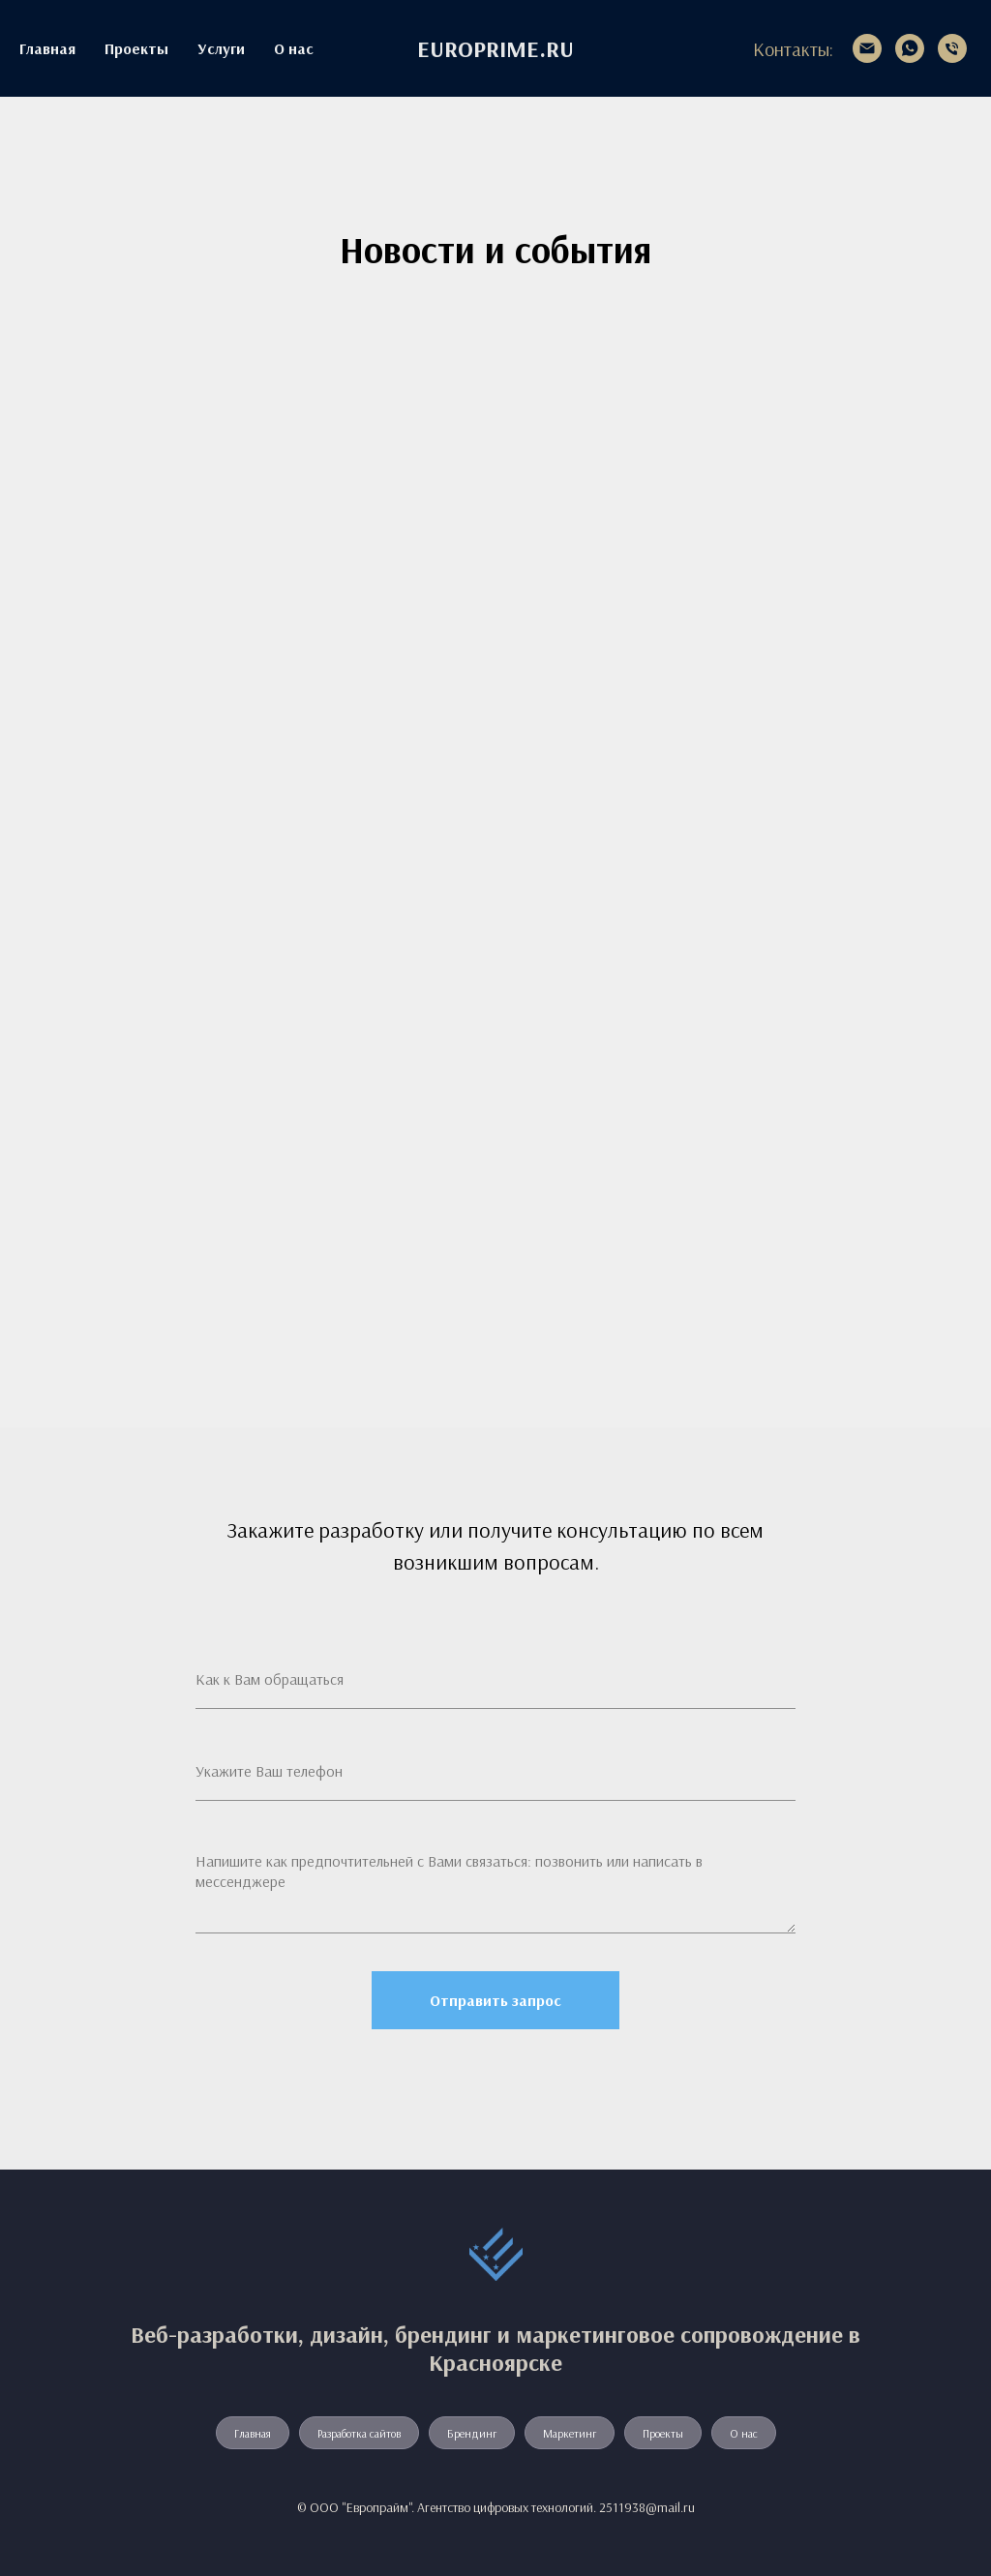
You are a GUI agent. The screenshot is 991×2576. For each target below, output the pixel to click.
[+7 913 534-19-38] (952, 48)
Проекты (136, 48)
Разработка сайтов (359, 2433)
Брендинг (471, 2433)
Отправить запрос (495, 2000)
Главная (47, 48)
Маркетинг (569, 2433)
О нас (294, 48)
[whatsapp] (909, 48)
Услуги (221, 48)
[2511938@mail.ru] (867, 48)
